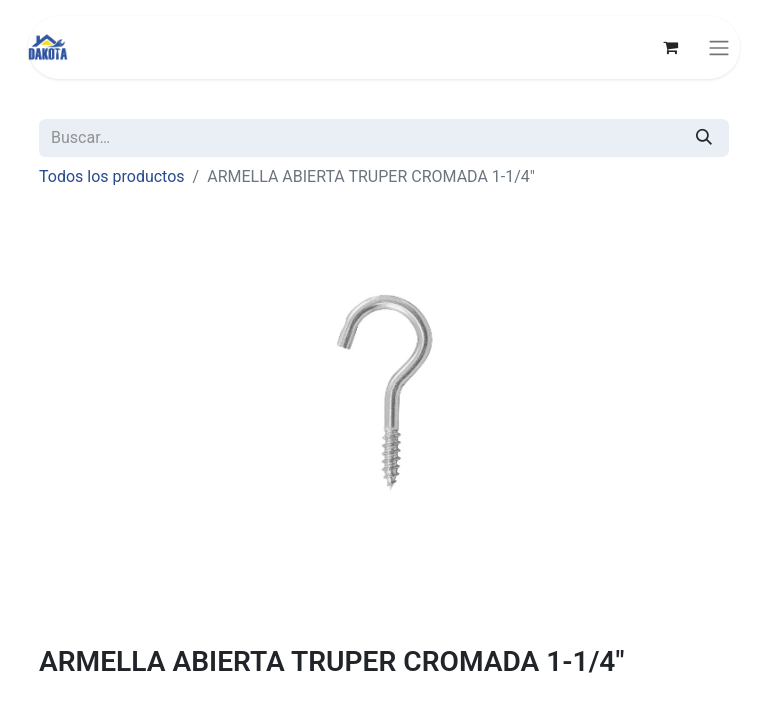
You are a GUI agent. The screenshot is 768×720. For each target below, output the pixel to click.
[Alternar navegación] (719, 47)
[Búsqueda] (704, 138)
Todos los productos (112, 176)
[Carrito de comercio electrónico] (670, 47)
